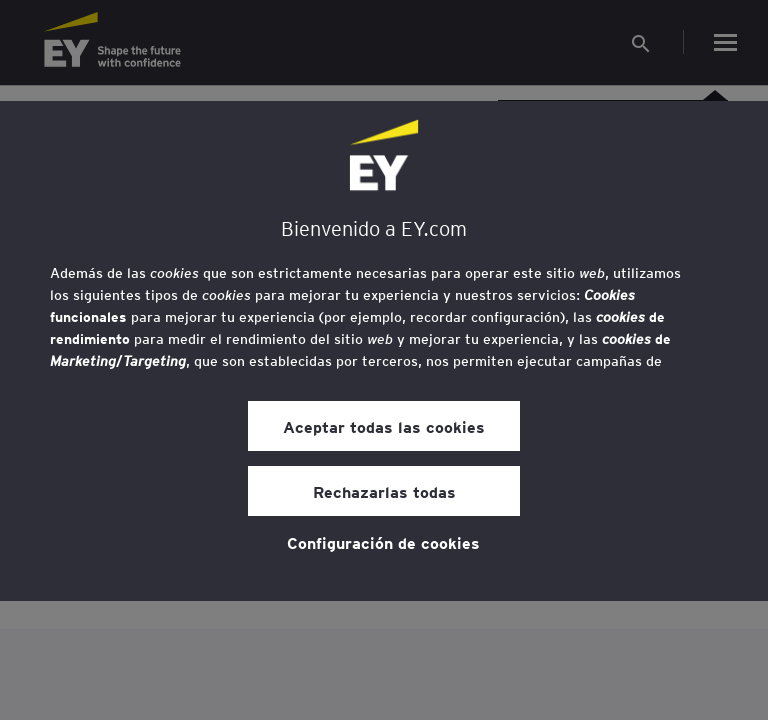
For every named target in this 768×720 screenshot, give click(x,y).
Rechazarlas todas (384, 491)
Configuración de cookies (383, 542)
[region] (384, 351)
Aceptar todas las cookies (384, 426)
